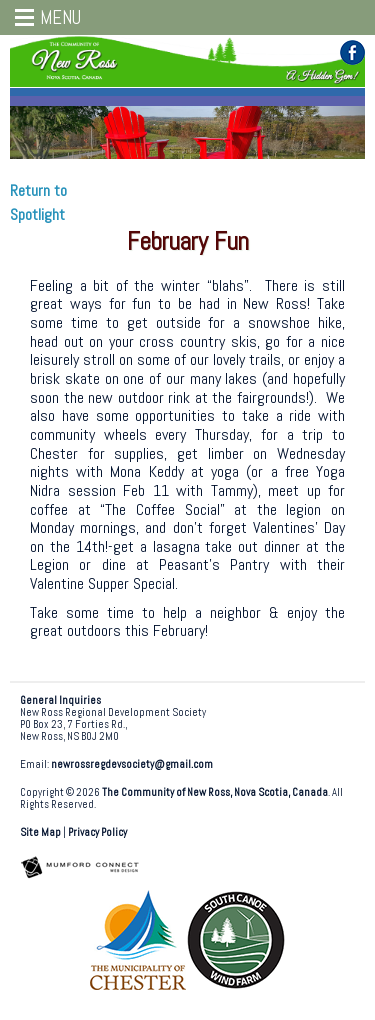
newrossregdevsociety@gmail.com (132, 764)
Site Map (40, 832)
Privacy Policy (97, 832)
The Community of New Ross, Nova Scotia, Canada (215, 792)
